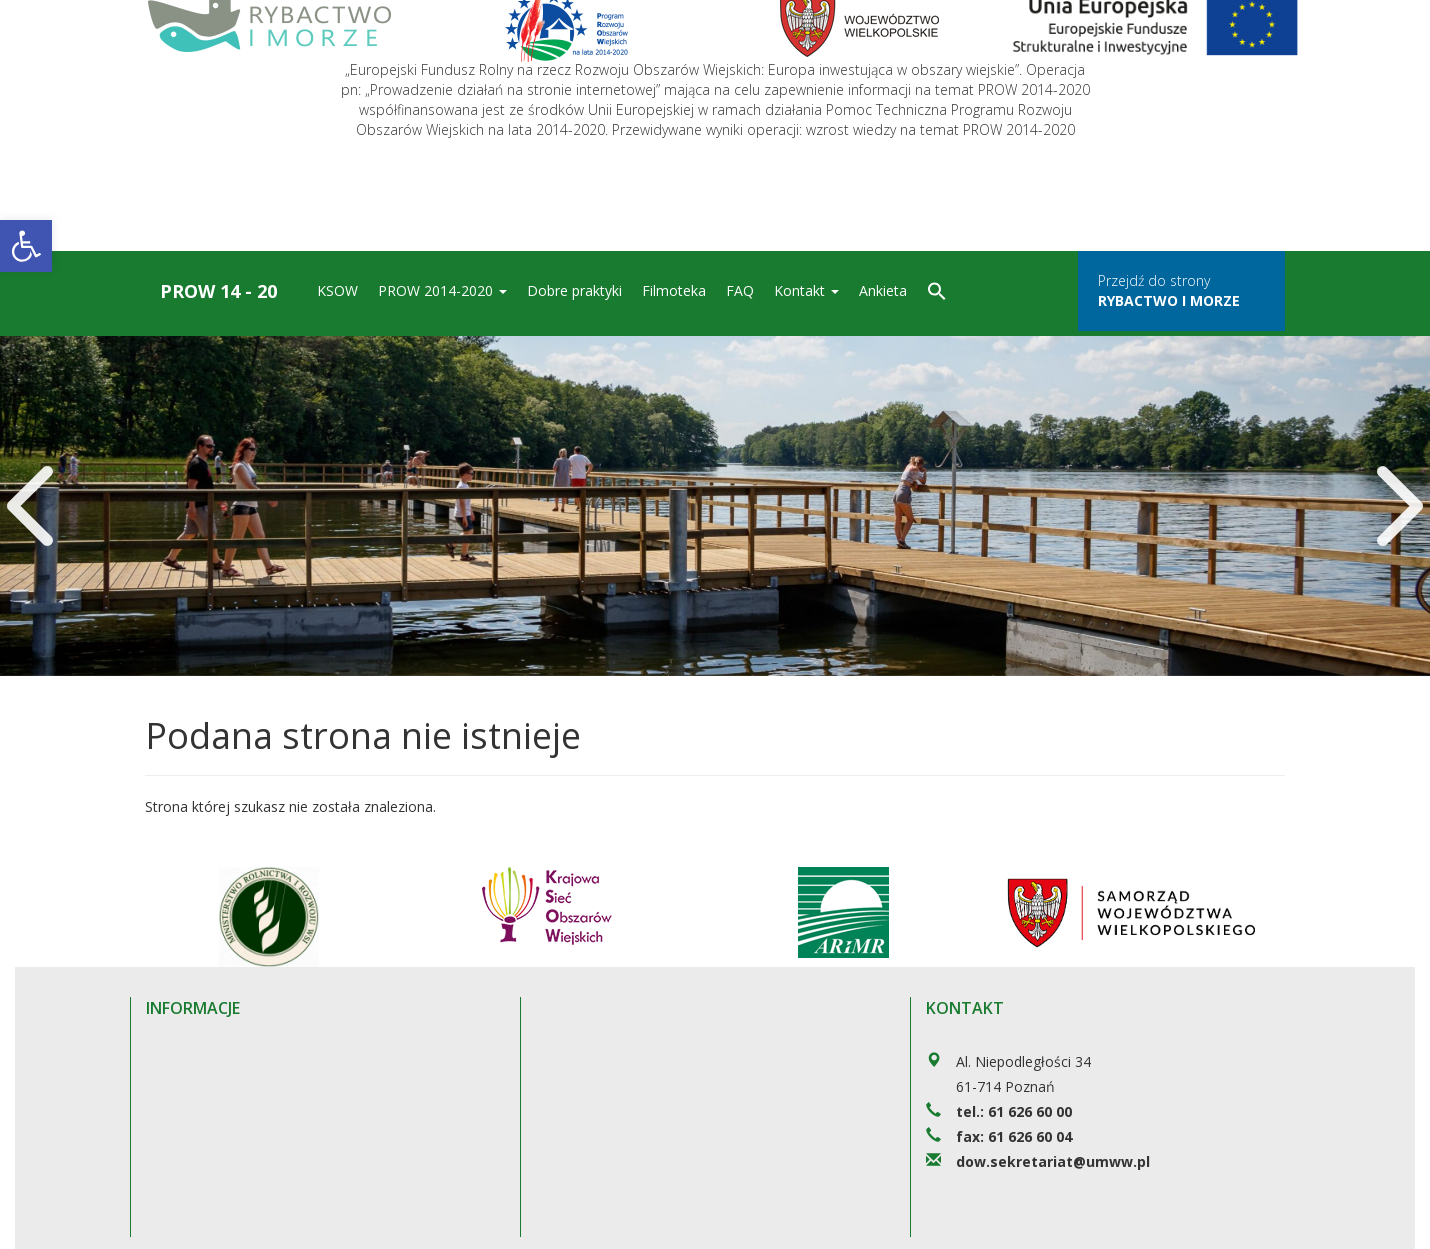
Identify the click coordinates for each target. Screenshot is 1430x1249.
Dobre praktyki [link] (574, 290)
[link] (26, 246)
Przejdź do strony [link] (1169, 290)
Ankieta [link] (883, 290)
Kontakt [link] (806, 290)
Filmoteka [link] (674, 290)
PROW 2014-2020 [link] (442, 290)
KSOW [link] (337, 290)
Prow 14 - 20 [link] (218, 291)
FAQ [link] (740, 290)
